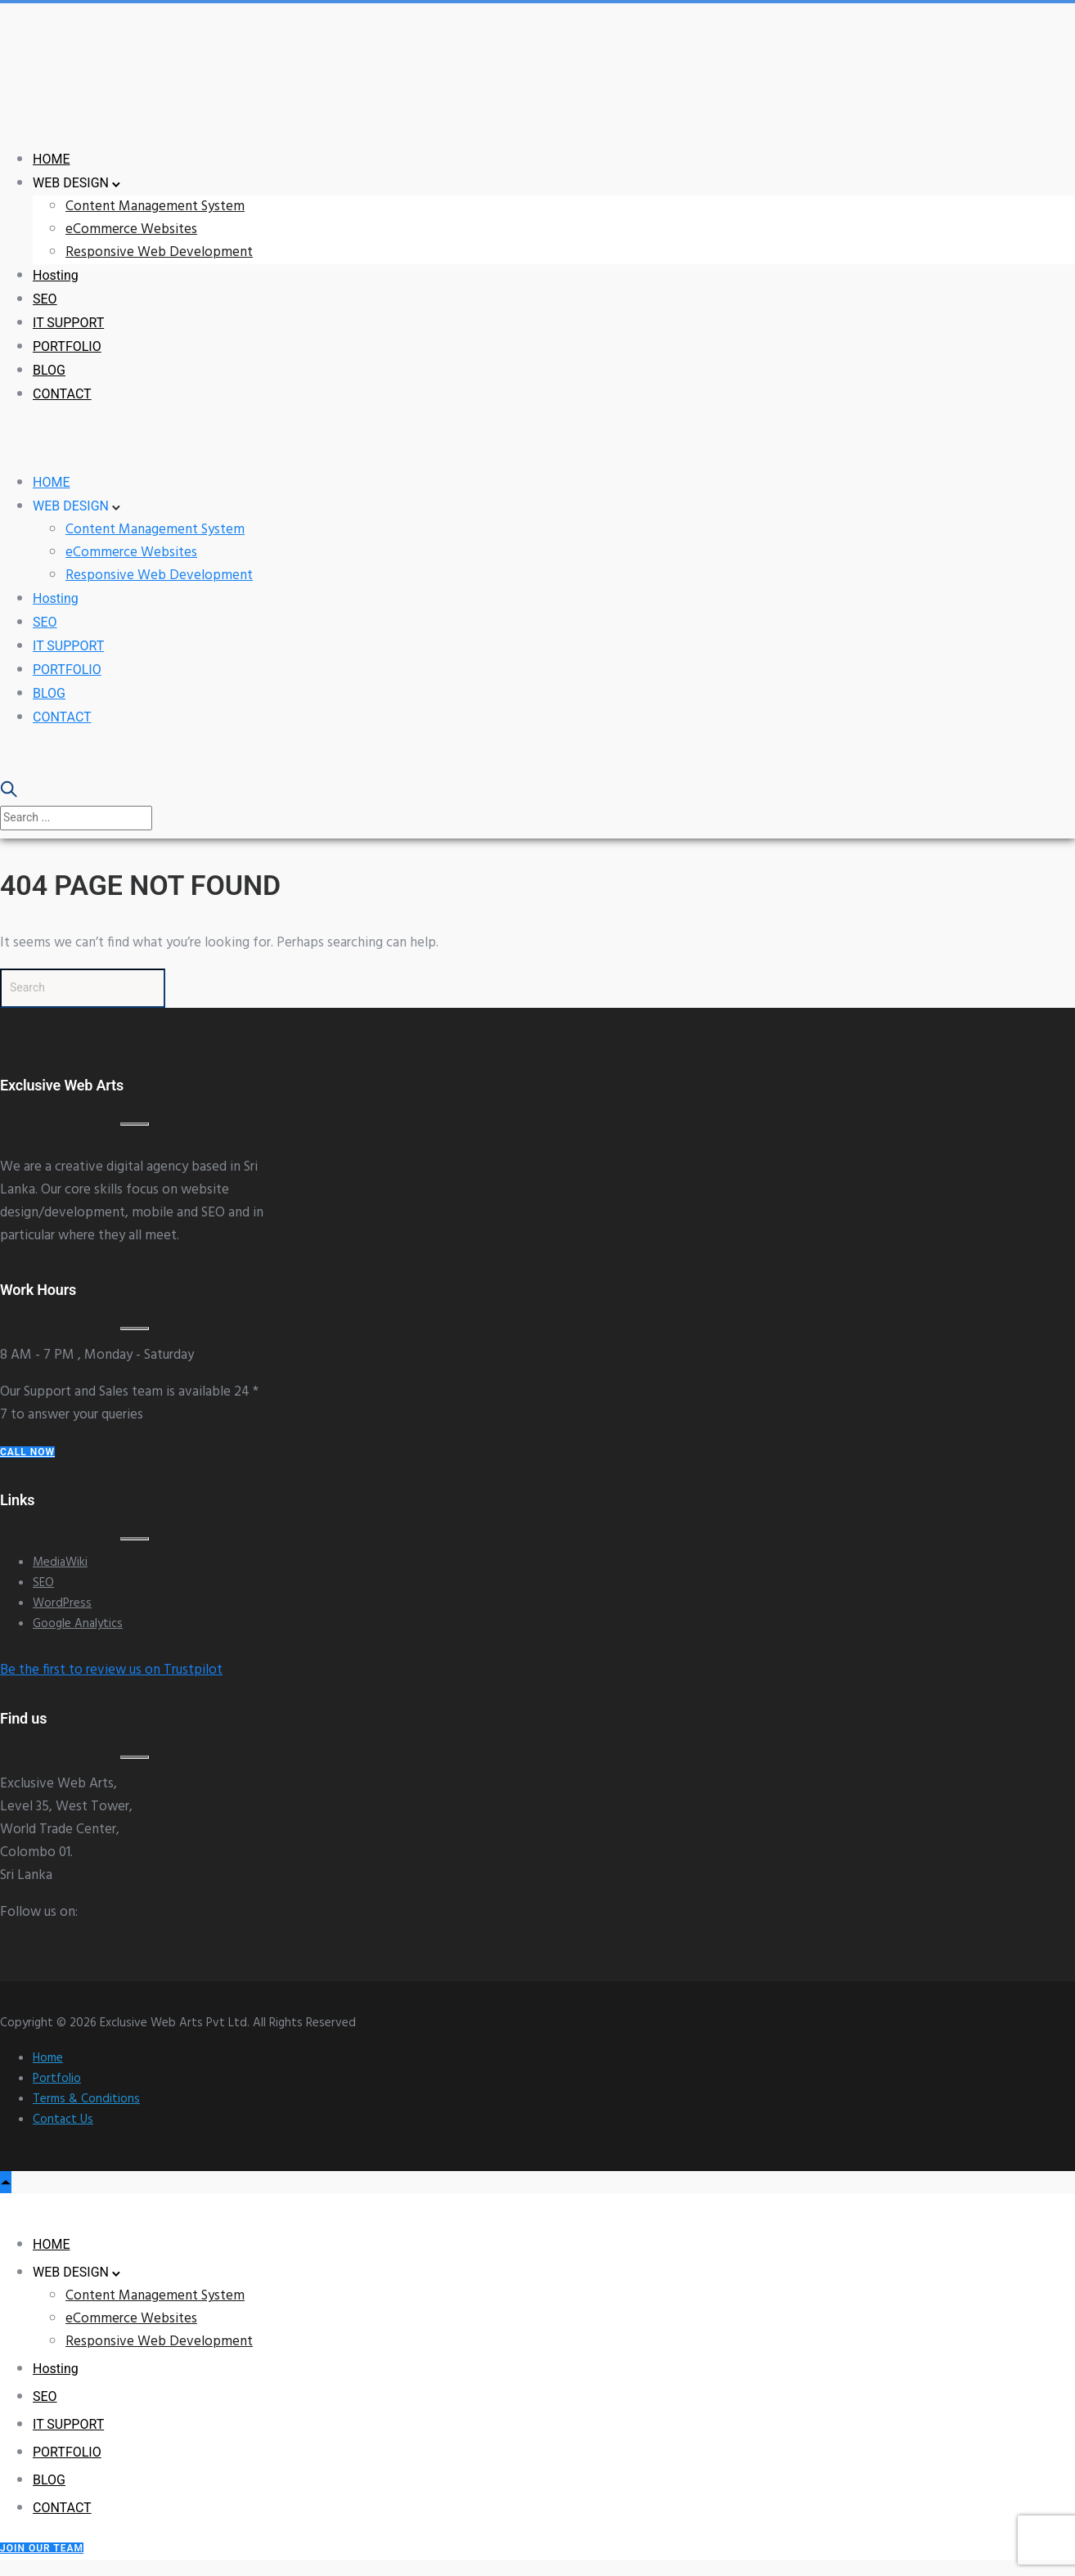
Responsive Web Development (159, 252)
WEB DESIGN (71, 183)
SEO (45, 299)
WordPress (62, 1603)
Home (48, 2058)
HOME (51, 159)
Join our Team (41, 2548)
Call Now (27, 1452)
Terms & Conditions (86, 2099)
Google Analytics (78, 1624)
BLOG (49, 370)
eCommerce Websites (131, 229)
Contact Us (63, 2119)
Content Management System (155, 207)
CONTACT (62, 394)
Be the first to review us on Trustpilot (111, 1670)
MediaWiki (60, 1562)
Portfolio (57, 2078)
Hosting (56, 275)
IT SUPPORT (68, 322)
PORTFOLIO (67, 346)
